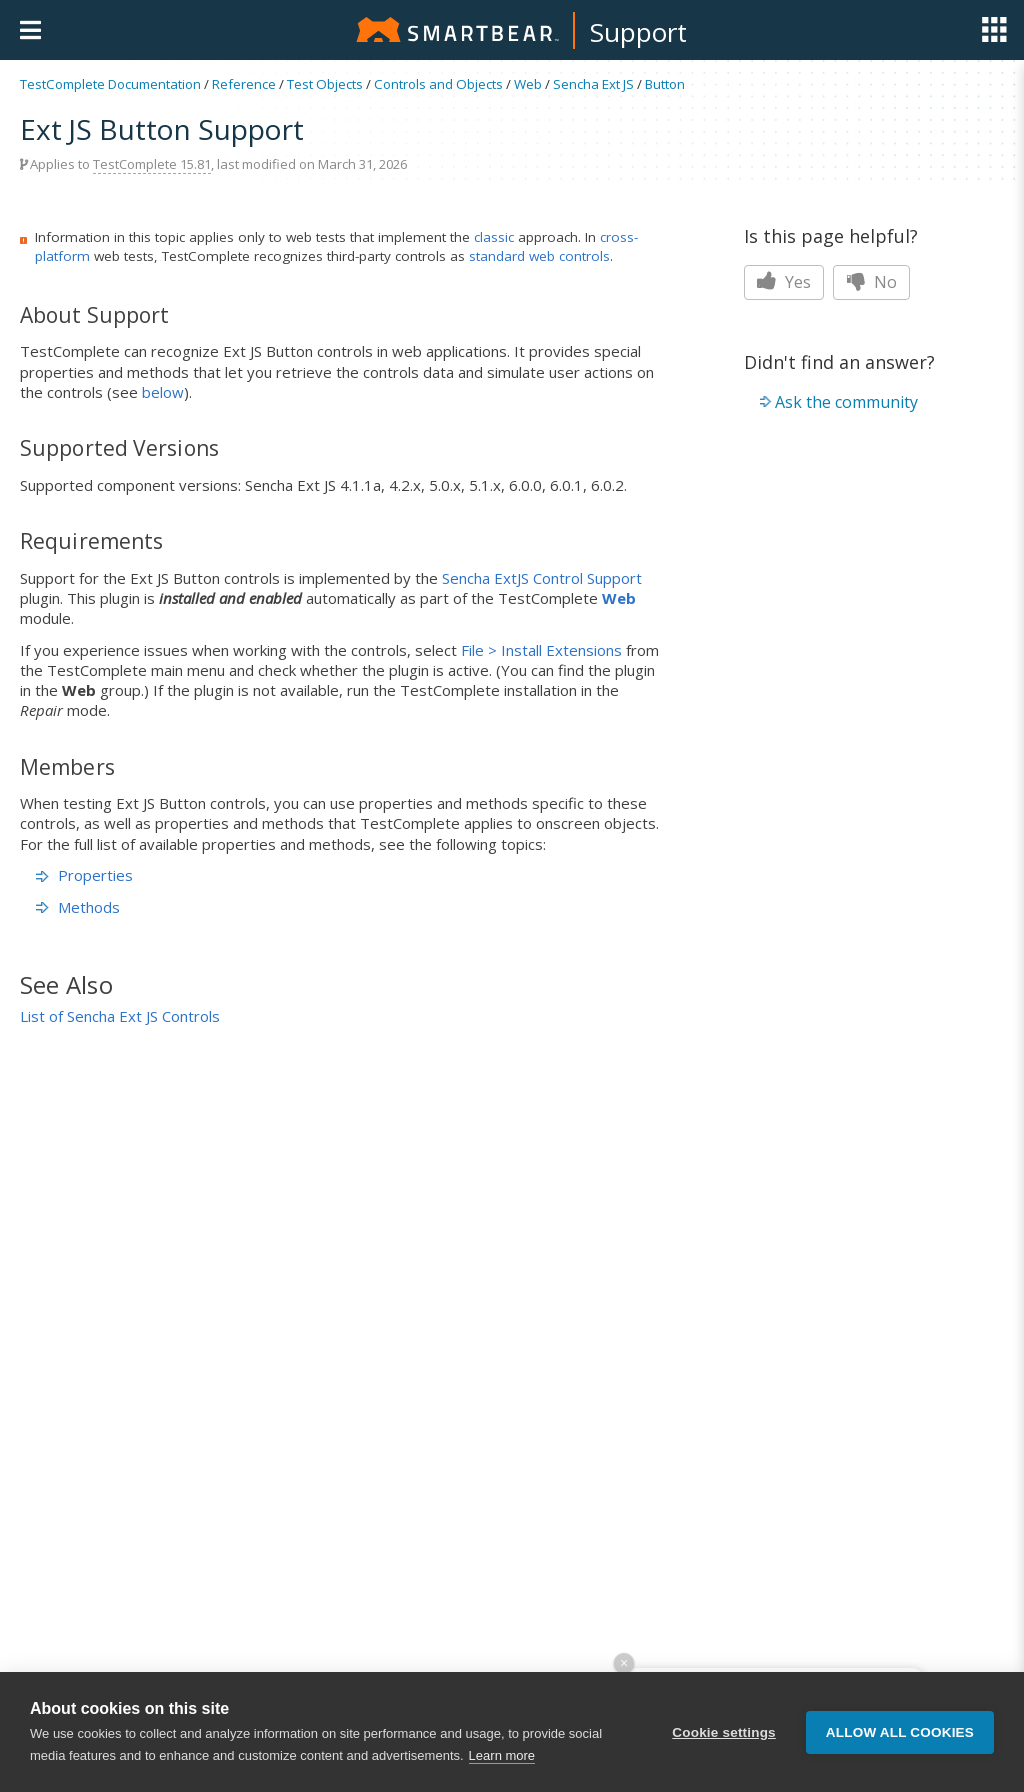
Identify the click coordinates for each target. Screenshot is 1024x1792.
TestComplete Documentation (110, 84)
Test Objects (325, 84)
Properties (84, 875)
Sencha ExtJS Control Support (542, 578)
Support (638, 32)
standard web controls (539, 256)
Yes (784, 282)
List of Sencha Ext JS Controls (120, 1016)
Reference (244, 84)
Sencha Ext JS (593, 84)
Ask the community (846, 402)
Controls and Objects (438, 84)
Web (528, 84)
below (163, 392)
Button (665, 84)
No (871, 282)
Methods (78, 907)
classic (494, 237)
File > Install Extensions (541, 650)
